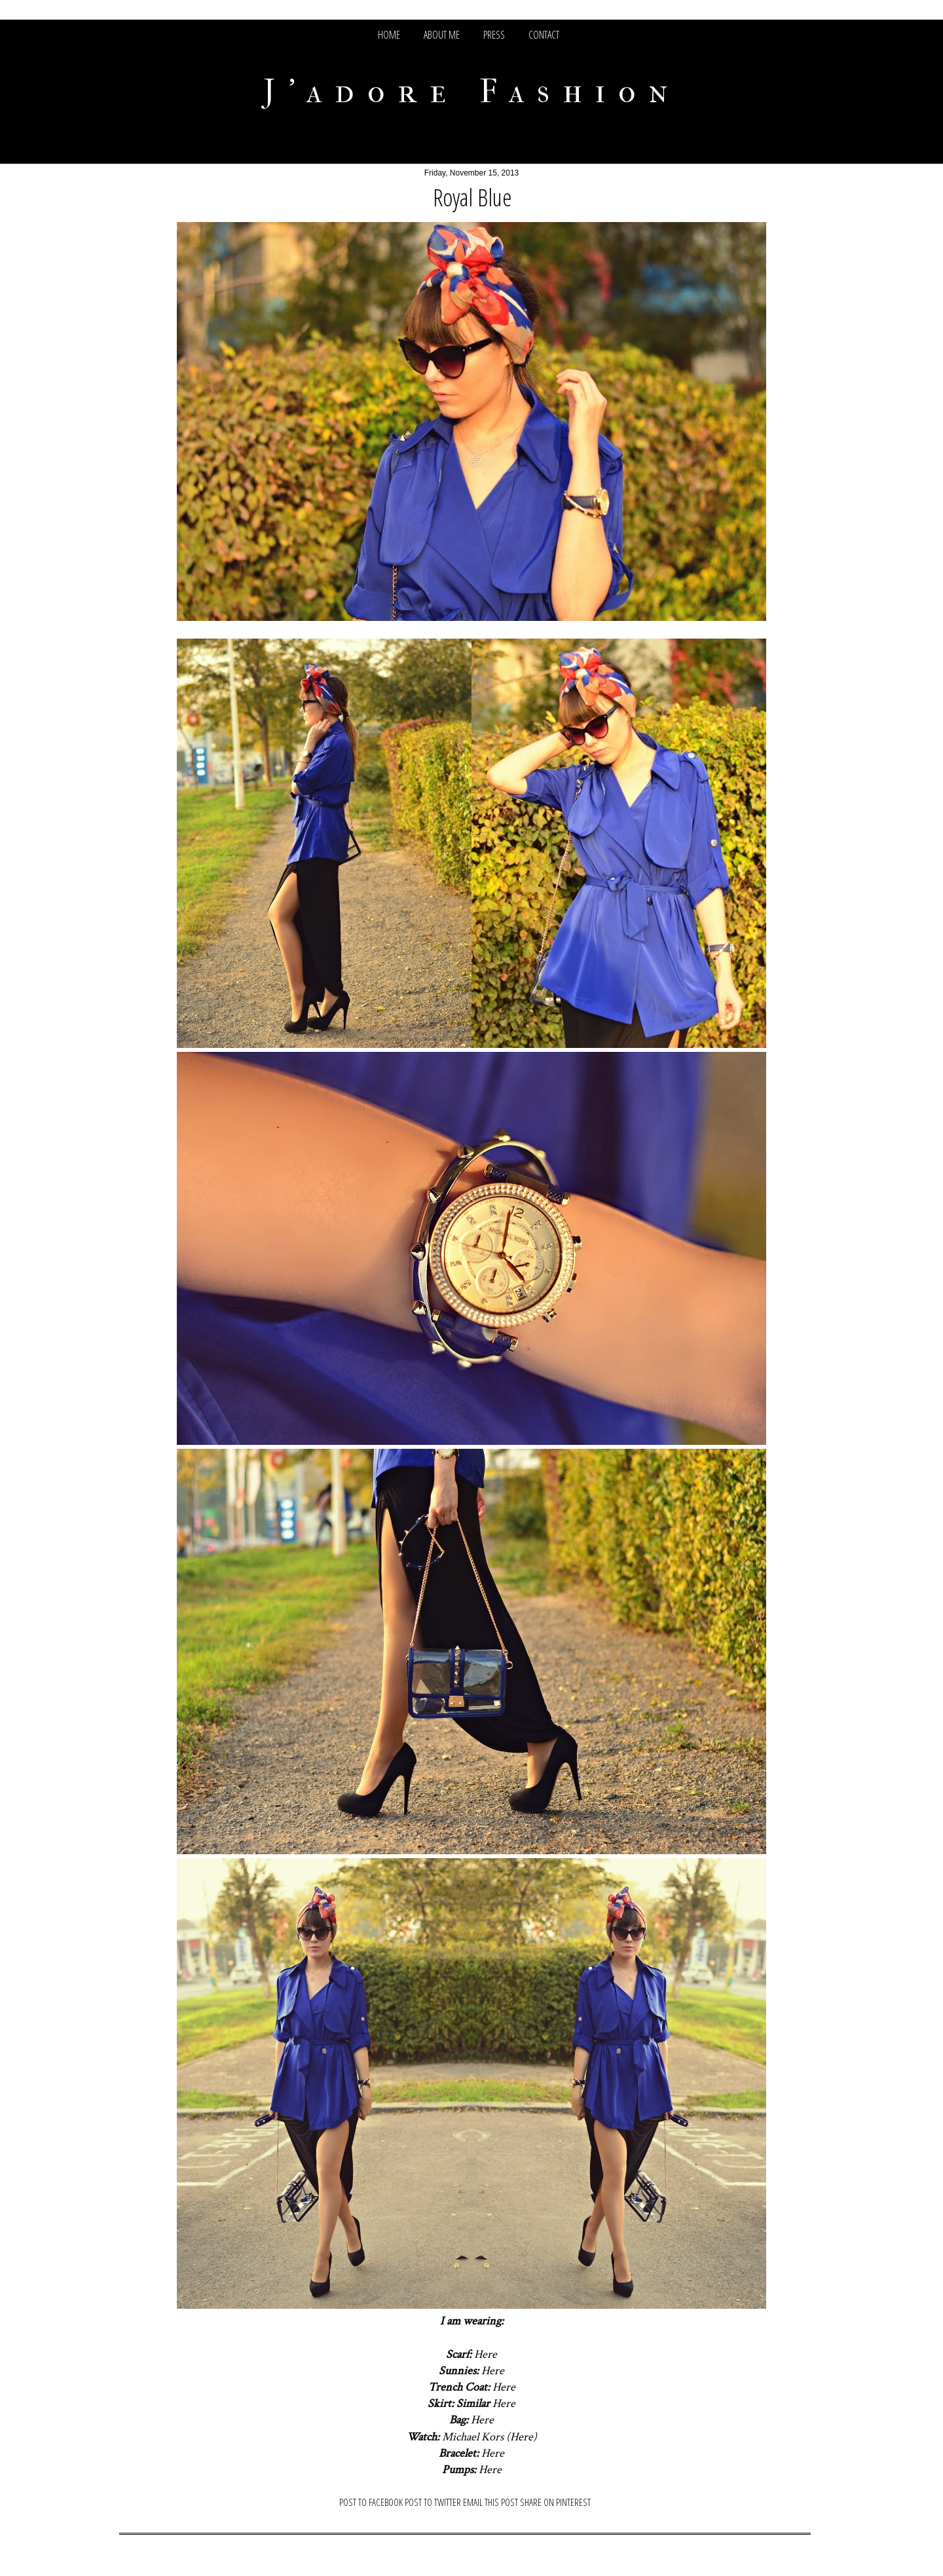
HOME (389, 35)
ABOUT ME (442, 35)
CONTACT (543, 35)
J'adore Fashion (471, 91)
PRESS (494, 35)
